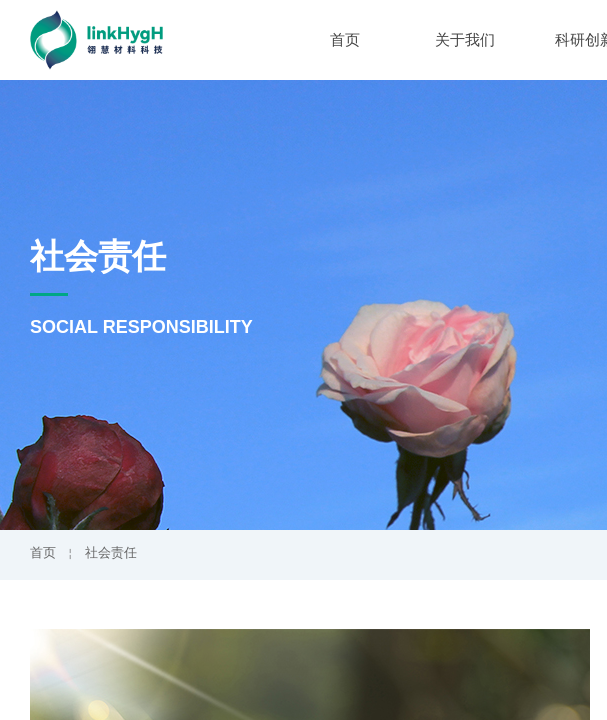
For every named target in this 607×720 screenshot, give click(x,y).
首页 (345, 40)
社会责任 (111, 552)
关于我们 (465, 40)
